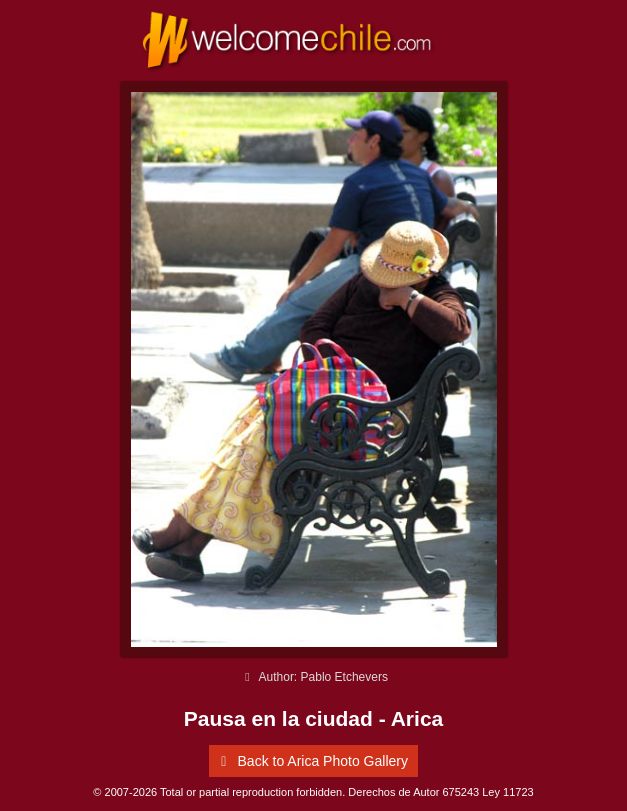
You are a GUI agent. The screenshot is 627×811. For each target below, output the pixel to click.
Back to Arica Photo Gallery (311, 761)
